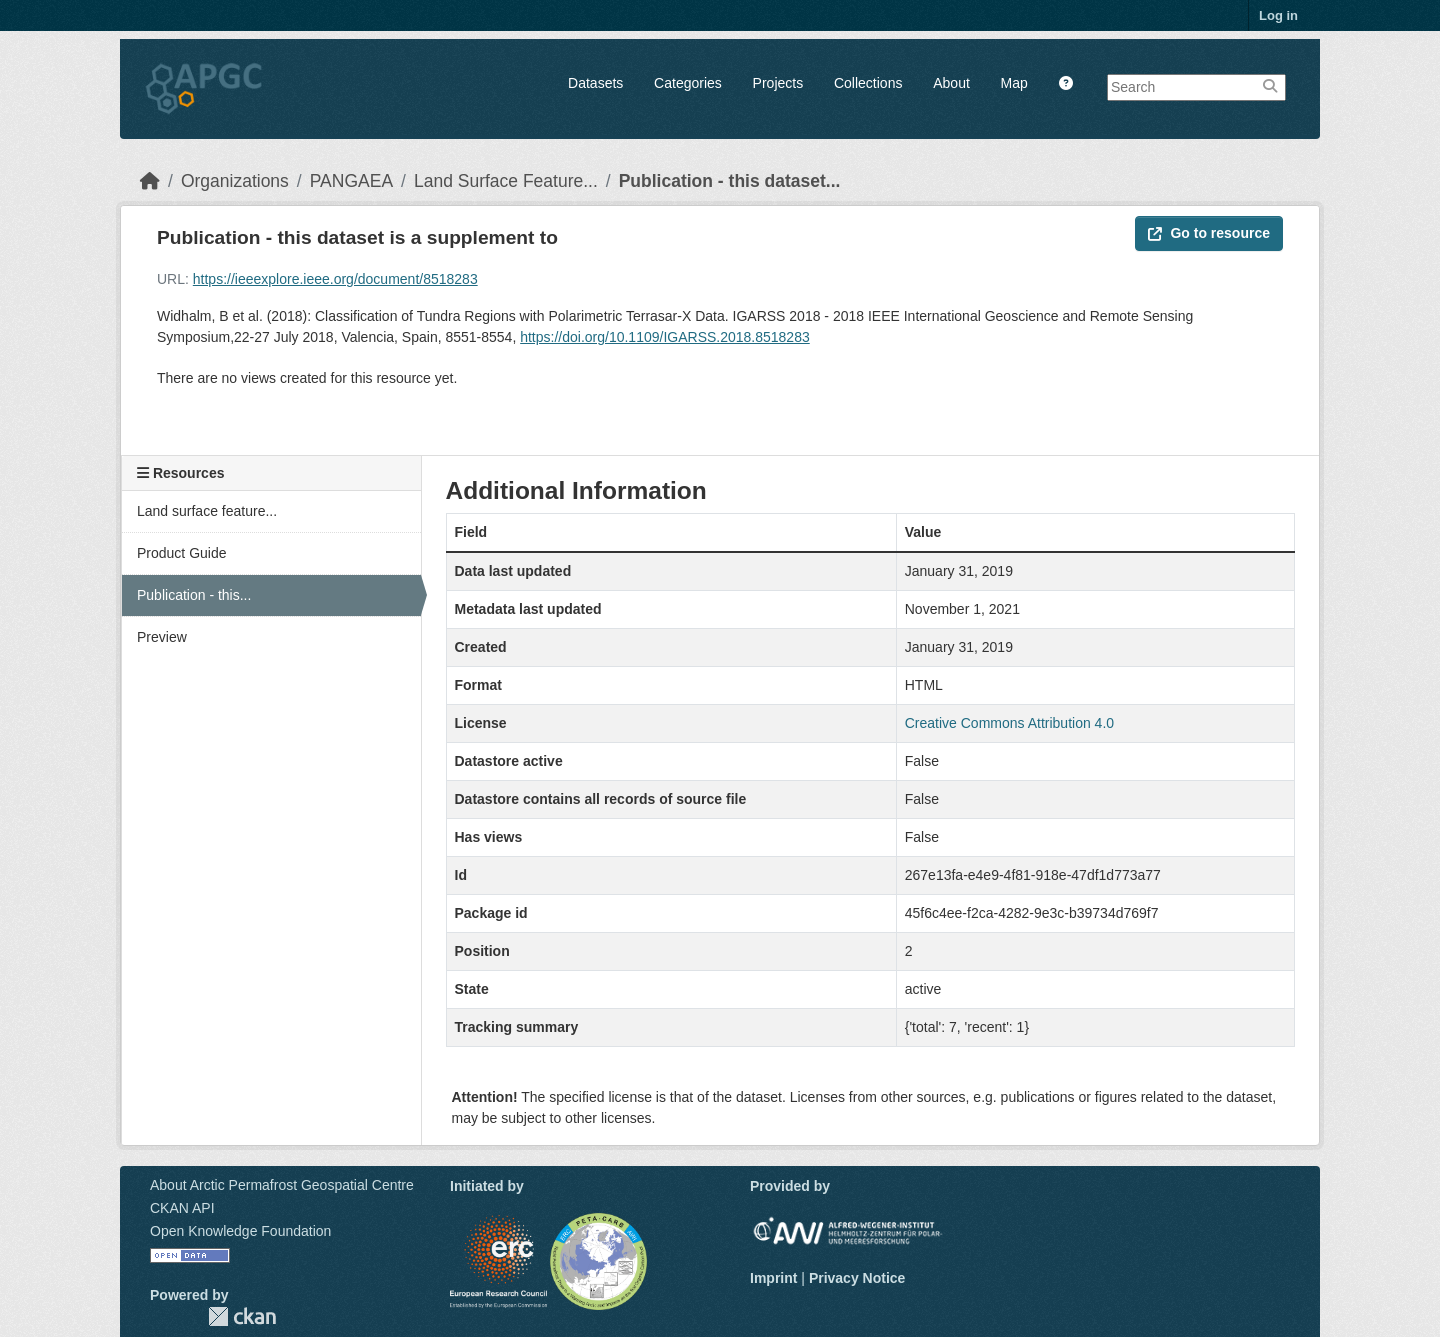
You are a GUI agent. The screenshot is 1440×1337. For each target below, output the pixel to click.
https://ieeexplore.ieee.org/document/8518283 (335, 279)
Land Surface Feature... (506, 181)
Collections (868, 83)
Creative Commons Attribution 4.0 (1009, 723)
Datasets (595, 83)
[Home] (150, 181)
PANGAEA (351, 181)
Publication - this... (194, 595)
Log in (1278, 15)
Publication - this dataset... (730, 181)
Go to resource (1209, 233)
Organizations (235, 181)
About (951, 83)
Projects (778, 83)
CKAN (242, 1316)
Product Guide (182, 553)
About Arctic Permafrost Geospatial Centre (282, 1185)
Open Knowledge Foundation (240, 1231)
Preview (162, 637)
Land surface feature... (207, 511)
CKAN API (182, 1208)
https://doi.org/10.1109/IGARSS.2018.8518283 (665, 337)
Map (1014, 83)
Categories (688, 83)
